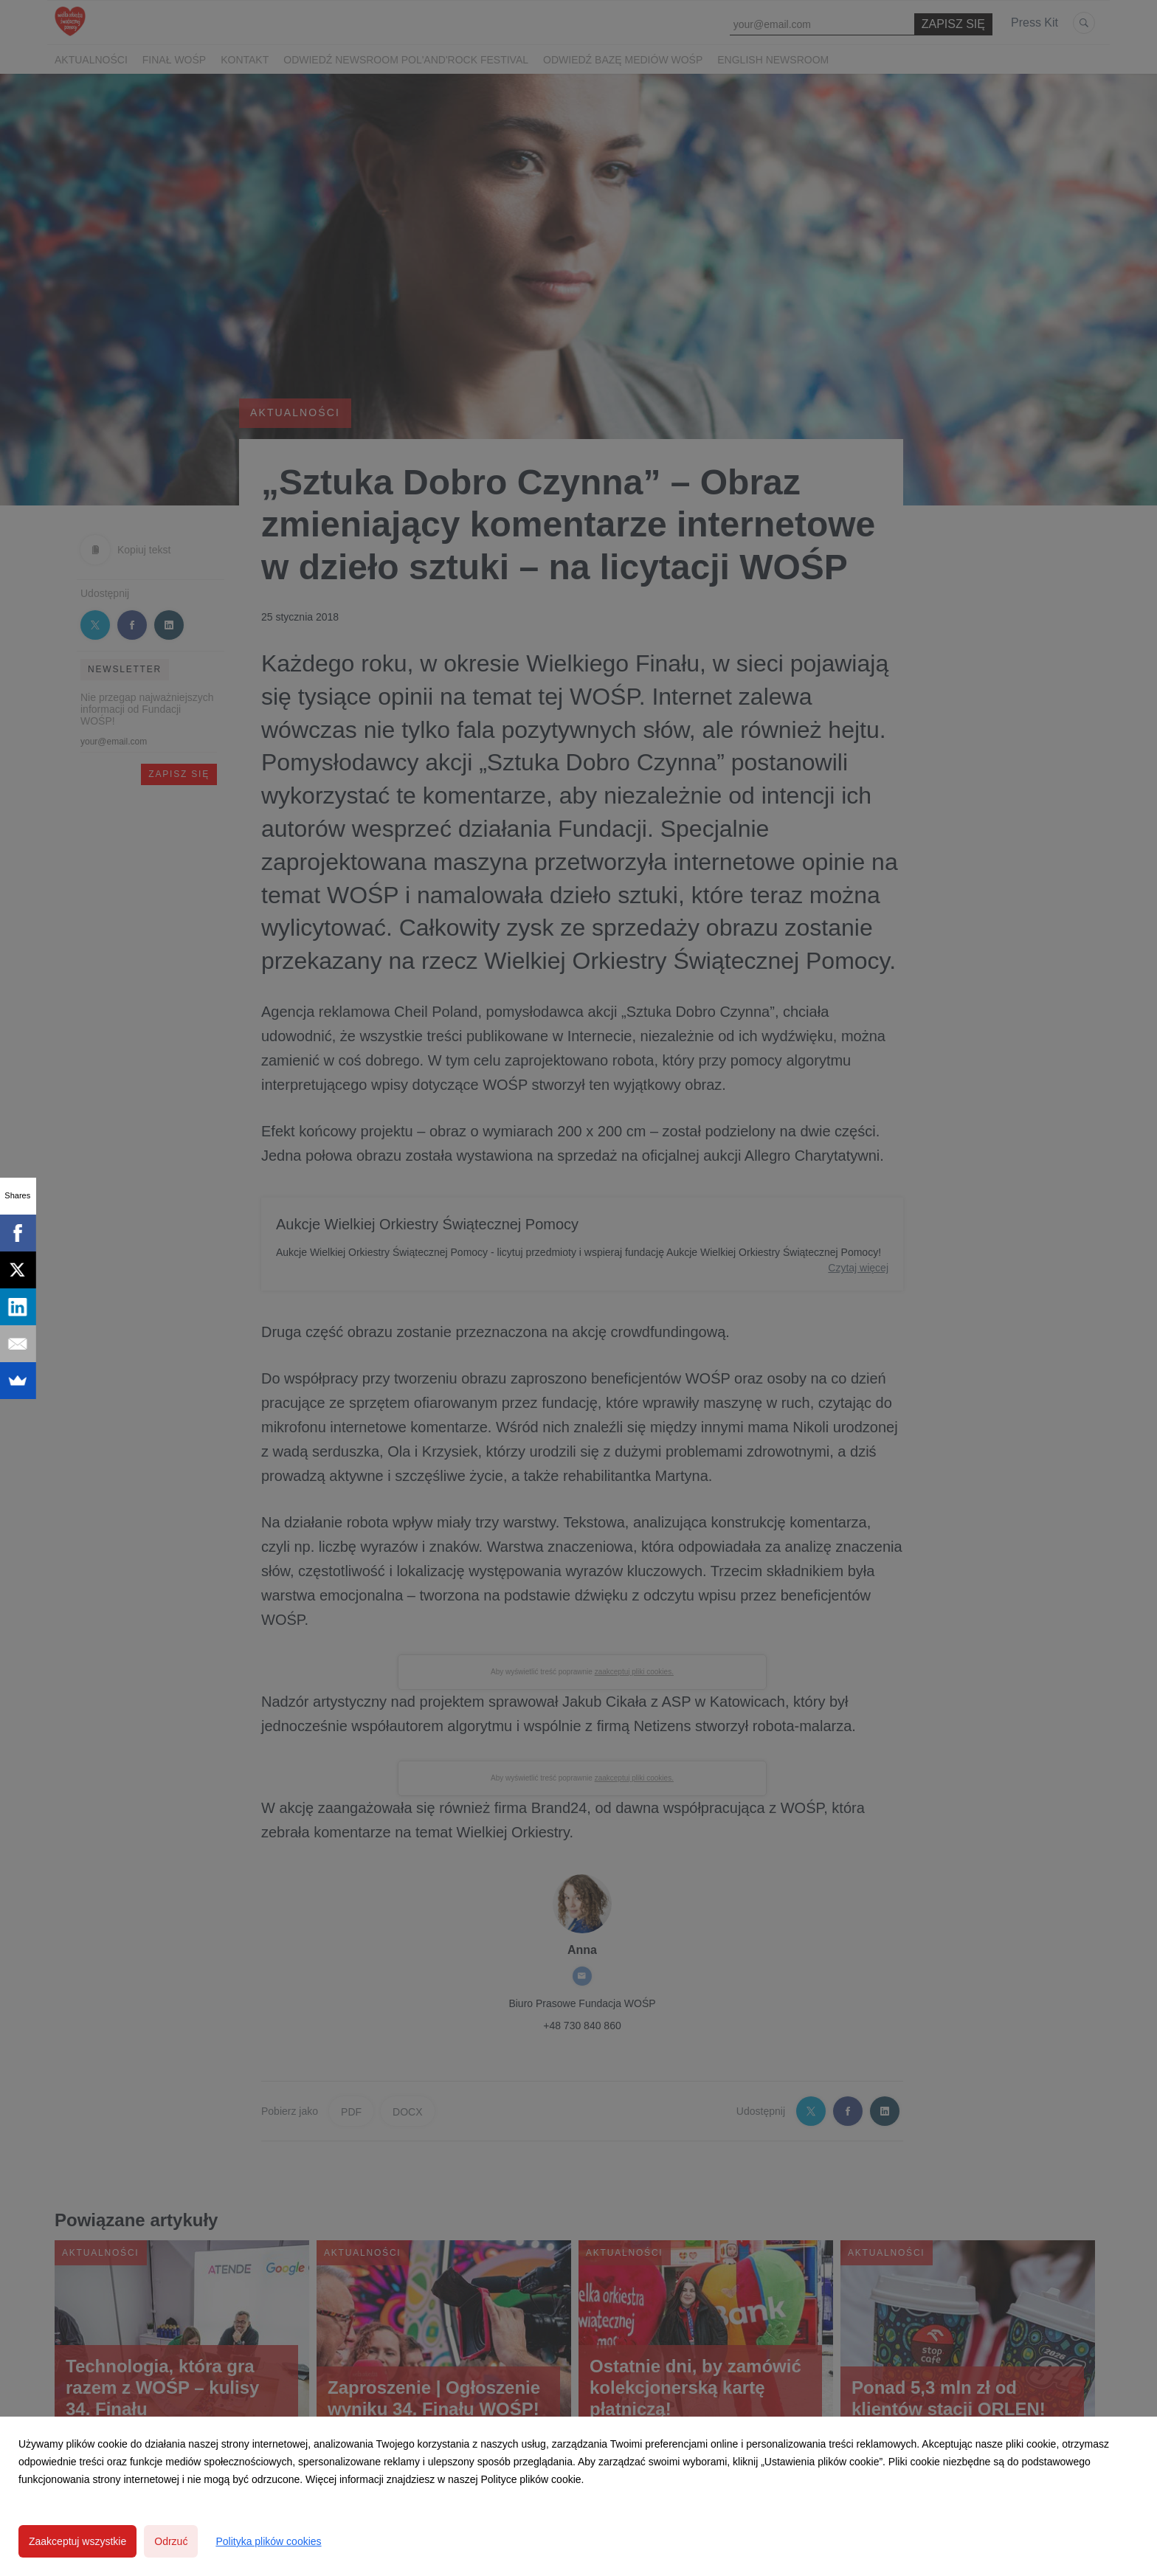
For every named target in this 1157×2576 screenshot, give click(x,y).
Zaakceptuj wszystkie (77, 2541)
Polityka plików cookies (268, 2541)
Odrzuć (170, 2541)
